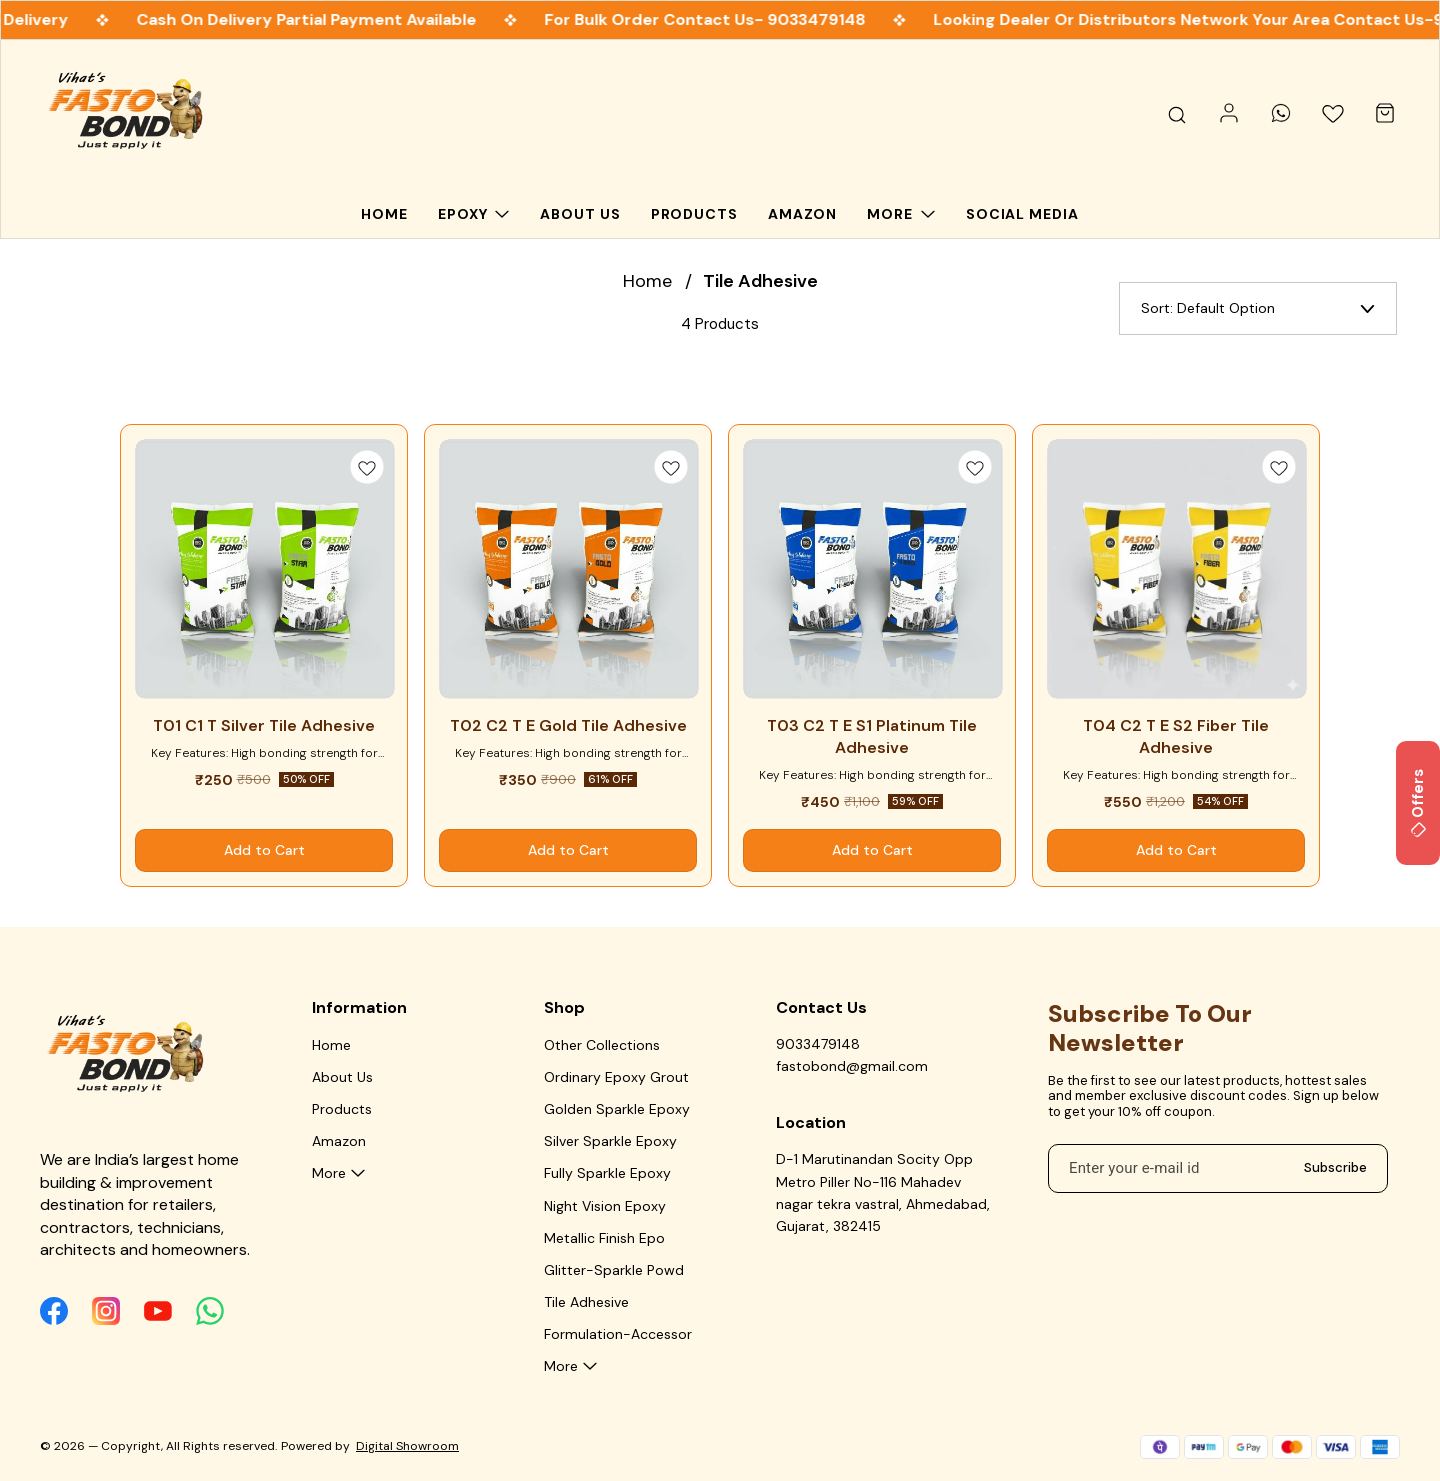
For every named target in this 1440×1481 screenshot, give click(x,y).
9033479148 (818, 1044)
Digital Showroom (407, 1446)
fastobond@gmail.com (852, 1066)
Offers (1418, 803)
